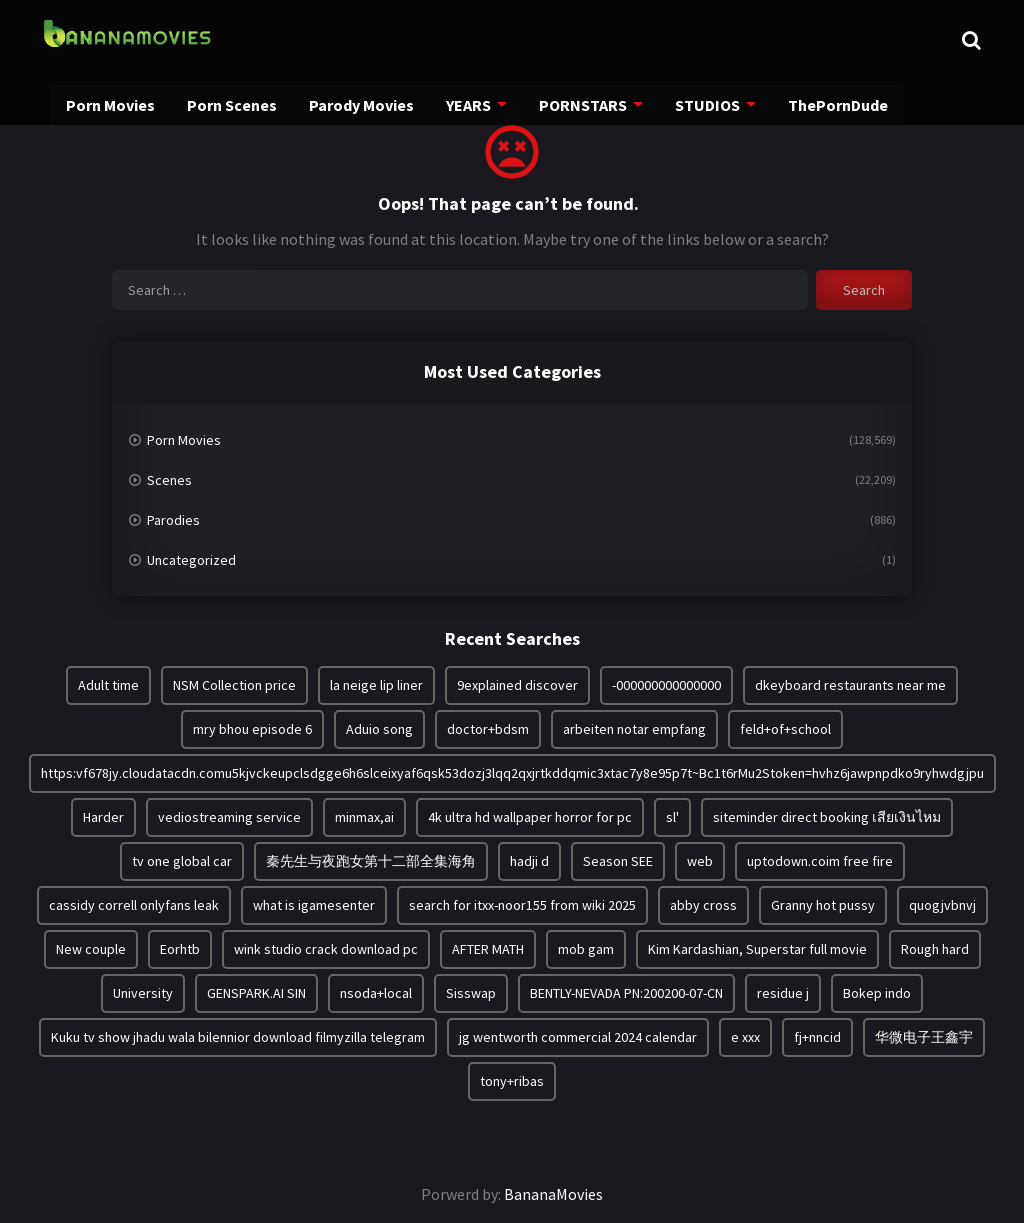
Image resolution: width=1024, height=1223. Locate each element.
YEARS (458, 107)
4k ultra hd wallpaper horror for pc (530, 817)
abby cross (703, 905)
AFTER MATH (488, 949)
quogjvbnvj (942, 905)
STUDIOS (691, 107)
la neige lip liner (376, 685)
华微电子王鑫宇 (924, 1037)
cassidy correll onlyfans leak (134, 905)
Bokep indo (877, 993)
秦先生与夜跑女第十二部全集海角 (371, 861)
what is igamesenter (314, 905)
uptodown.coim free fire (820, 861)
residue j (783, 993)
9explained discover (517, 685)
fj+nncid (817, 1037)
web (700, 861)
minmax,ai (364, 817)
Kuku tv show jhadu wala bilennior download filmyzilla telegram (238, 1037)
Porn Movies (111, 107)
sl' (672, 817)
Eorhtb (180, 949)
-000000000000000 (666, 685)
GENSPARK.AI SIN (256, 993)
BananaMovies (553, 1194)
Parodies (173, 520)
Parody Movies (354, 107)
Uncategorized (191, 560)
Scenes (169, 480)
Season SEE (618, 861)
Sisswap (471, 993)
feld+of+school (785, 729)
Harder (103, 817)
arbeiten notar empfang (634, 729)
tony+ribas (512, 1081)
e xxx (745, 1037)
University (143, 993)
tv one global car (182, 861)
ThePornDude (819, 107)
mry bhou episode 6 (252, 729)
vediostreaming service (229, 817)
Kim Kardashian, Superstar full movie (757, 949)
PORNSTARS (570, 107)
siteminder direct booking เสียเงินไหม (827, 817)
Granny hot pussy (823, 905)
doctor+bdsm (488, 729)
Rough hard (935, 949)
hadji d (529, 861)
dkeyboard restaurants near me (850, 685)
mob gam (586, 949)
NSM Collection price (234, 685)
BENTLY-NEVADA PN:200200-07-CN (626, 993)
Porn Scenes (229, 107)
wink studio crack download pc (326, 949)
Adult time (108, 685)
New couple (91, 949)
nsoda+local (376, 993)
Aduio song (379, 729)
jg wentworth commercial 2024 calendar (578, 1037)
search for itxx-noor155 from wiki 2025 (522, 905)
